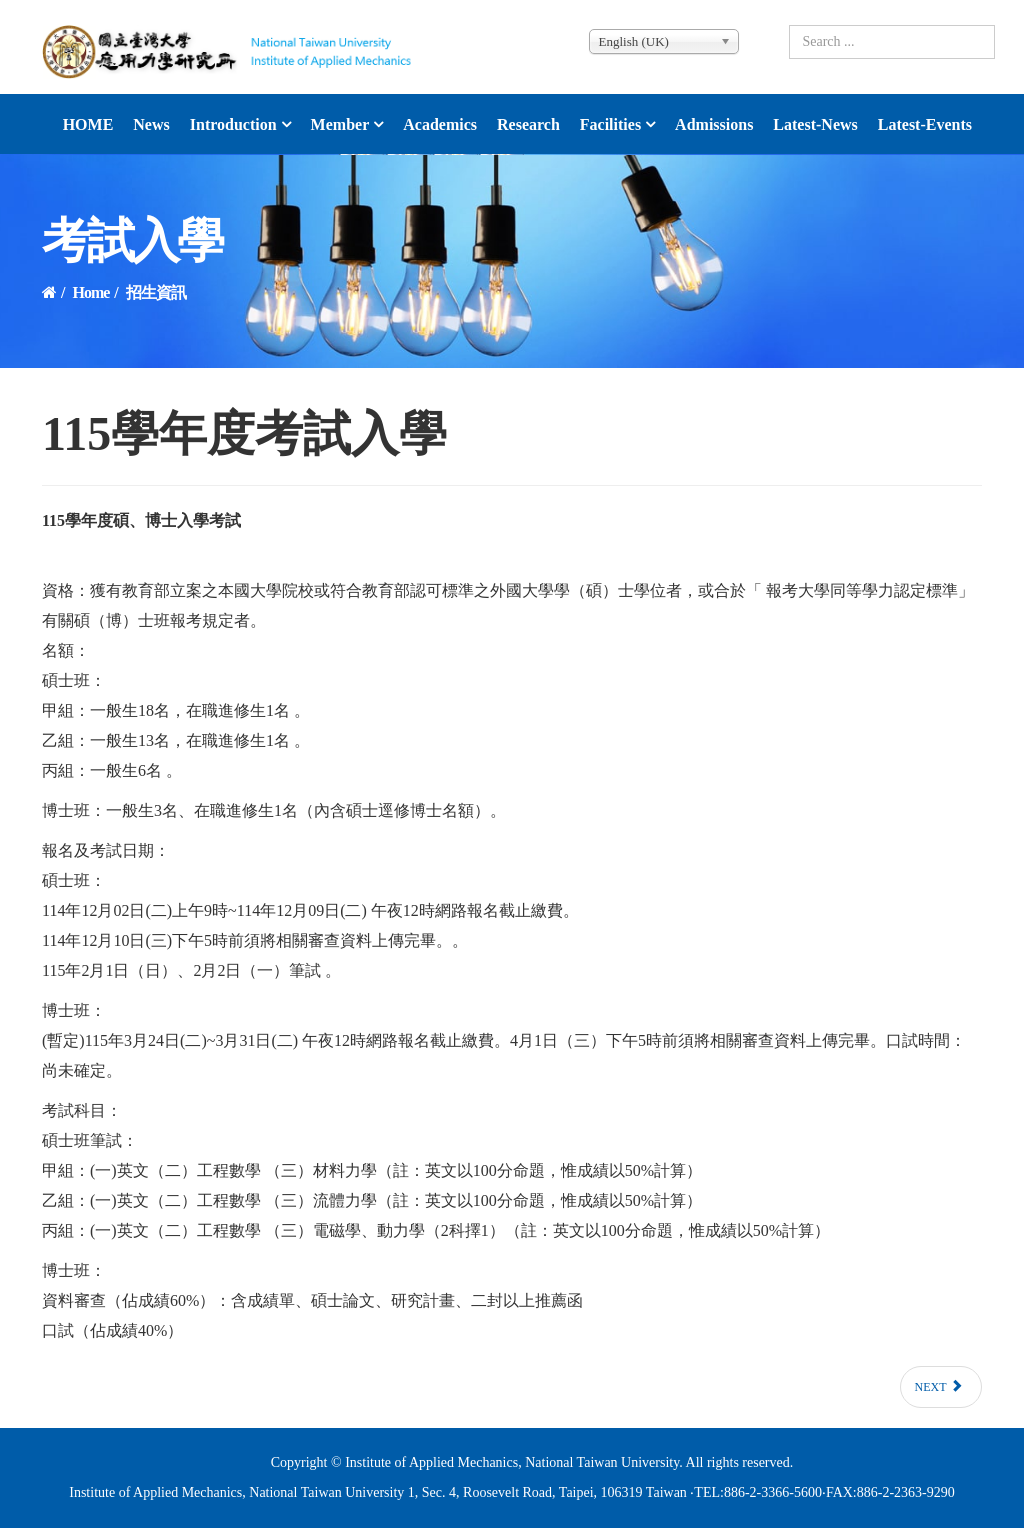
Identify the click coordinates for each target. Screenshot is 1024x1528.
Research (528, 124)
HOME (88, 124)
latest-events (925, 124)
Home (90, 292)
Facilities (610, 124)
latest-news (815, 124)
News (151, 124)
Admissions (714, 124)
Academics (440, 124)
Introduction (233, 124)
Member (340, 124)
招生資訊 (156, 292)
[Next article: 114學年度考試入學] (941, 1387)
